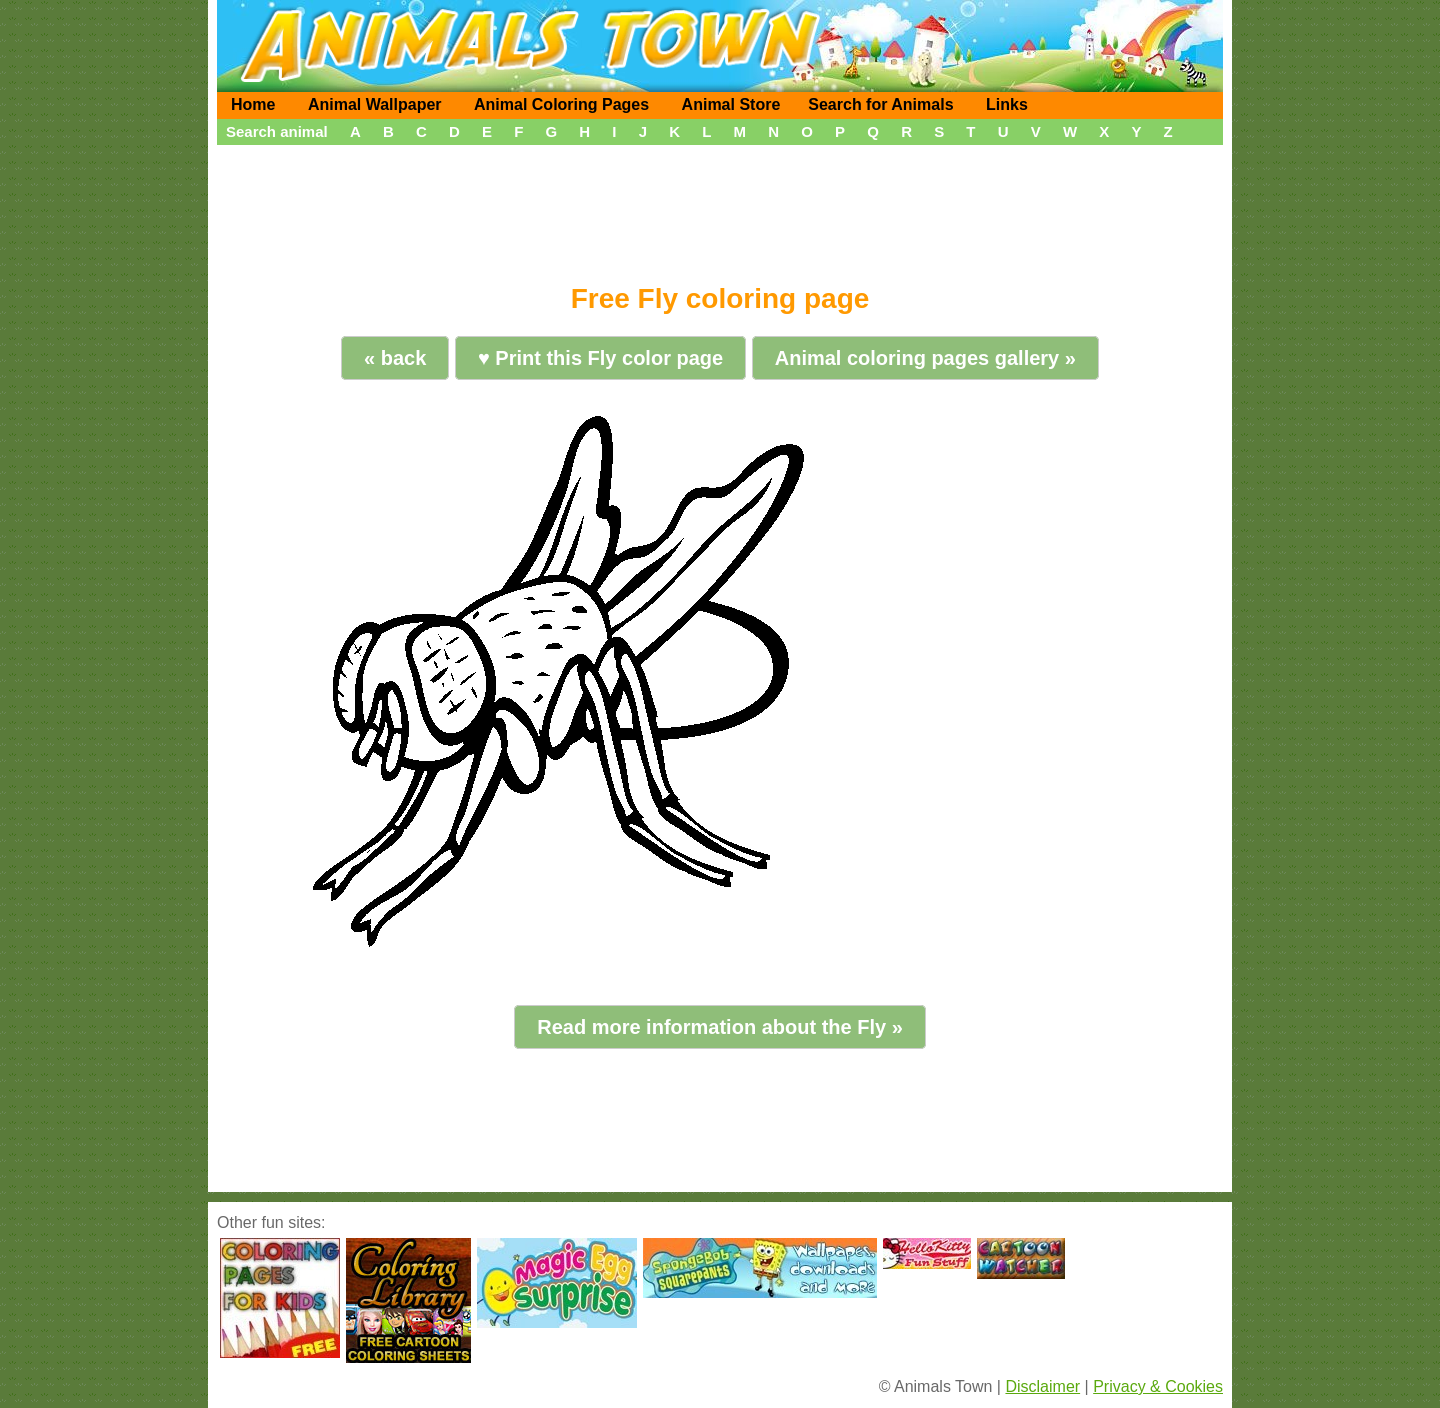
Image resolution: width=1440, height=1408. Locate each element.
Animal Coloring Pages (561, 104)
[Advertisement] (720, 207)
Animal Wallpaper (375, 104)
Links (1007, 104)
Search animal (277, 131)
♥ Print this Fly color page (600, 358)
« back (395, 358)
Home (253, 104)
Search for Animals (880, 104)
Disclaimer (1042, 1386)
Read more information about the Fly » (720, 1027)
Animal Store (731, 104)
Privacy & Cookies (1158, 1386)
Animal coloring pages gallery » (925, 358)
